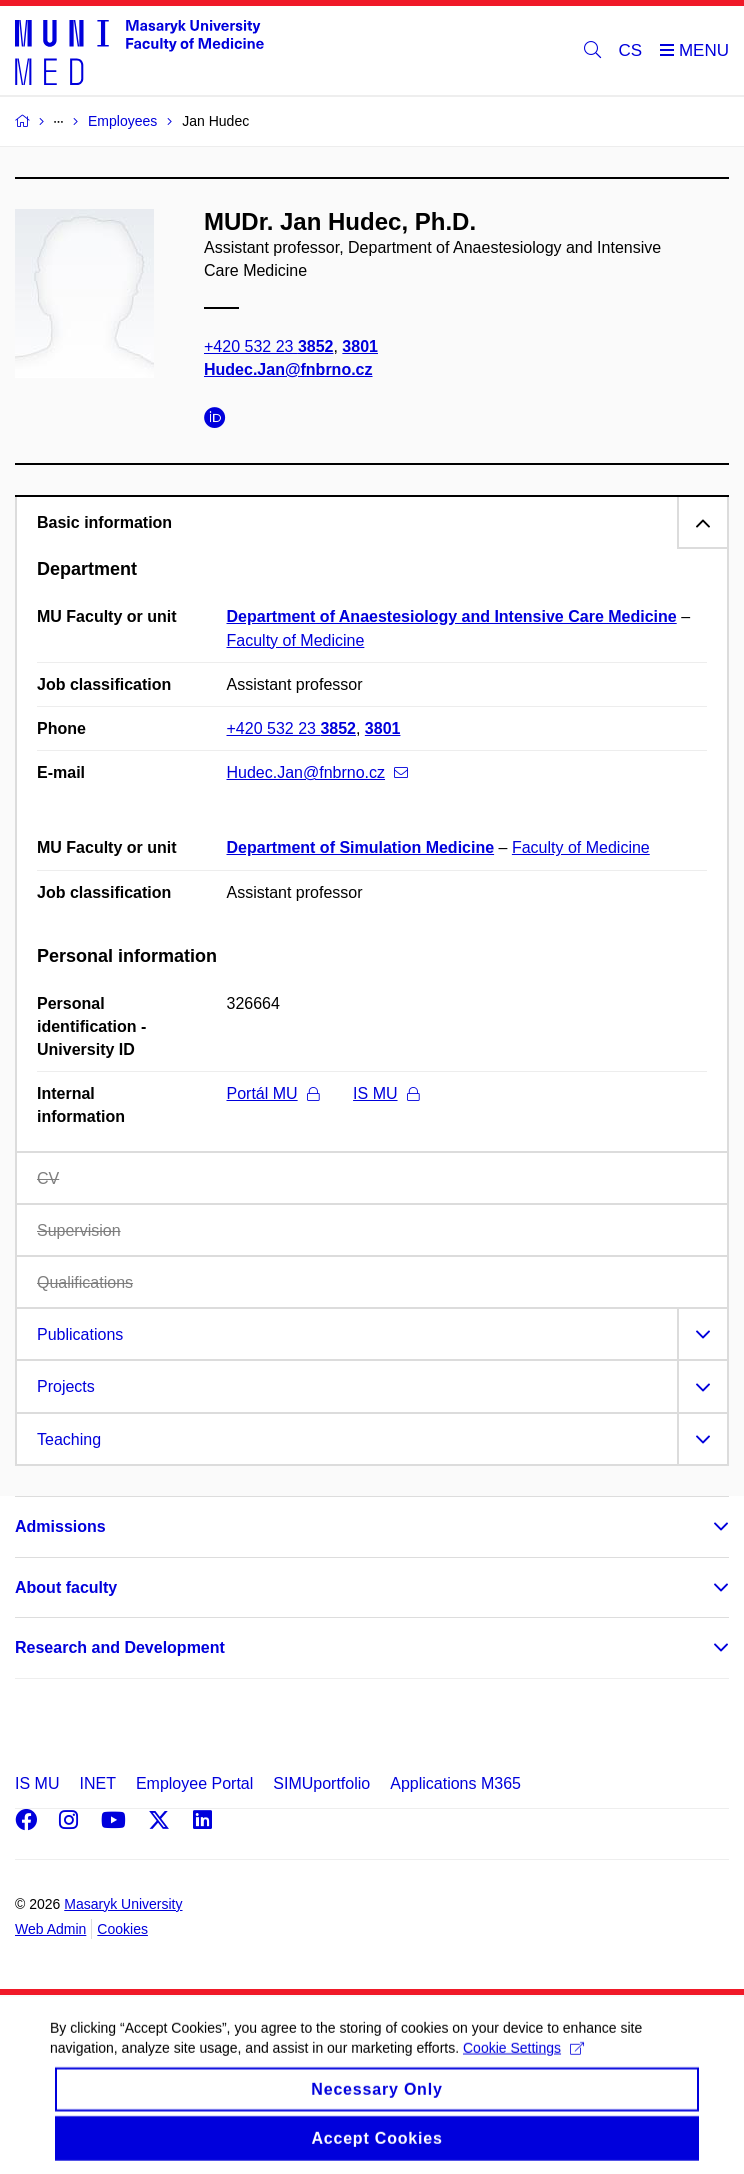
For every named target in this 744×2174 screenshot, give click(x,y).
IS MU (385, 1093)
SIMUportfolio (321, 1783)
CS (631, 50)
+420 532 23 (268, 346)
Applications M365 (455, 1783)
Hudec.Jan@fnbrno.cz (288, 369)
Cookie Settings (523, 2065)
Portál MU (273, 1093)
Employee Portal (194, 1783)
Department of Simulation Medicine (361, 847)
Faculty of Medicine (296, 640)
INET (97, 1783)
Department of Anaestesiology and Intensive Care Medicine (452, 616)
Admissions (60, 1526)
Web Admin (50, 1929)
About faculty (66, 1587)
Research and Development (120, 1647)
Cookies (122, 1929)
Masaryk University (123, 1904)
